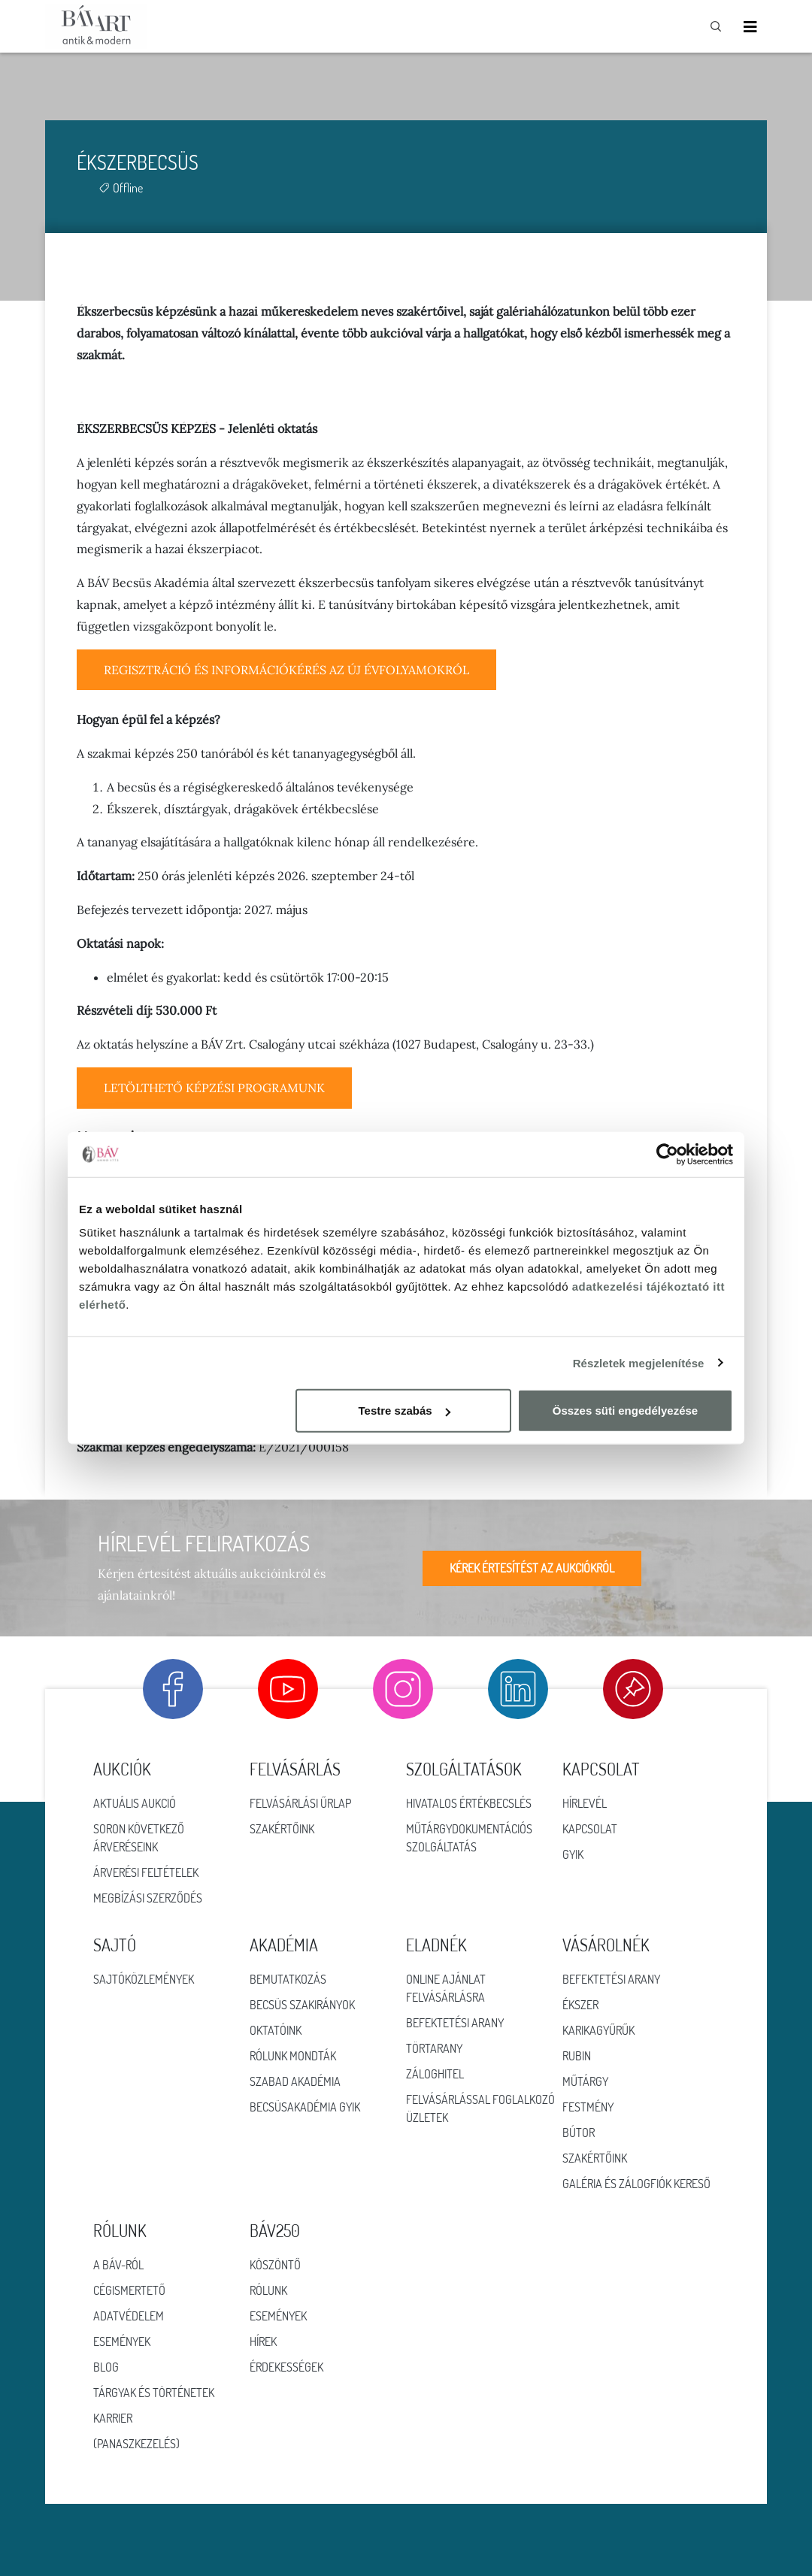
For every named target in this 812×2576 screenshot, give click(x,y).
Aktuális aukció (134, 1803)
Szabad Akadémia (295, 2081)
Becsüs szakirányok (302, 2004)
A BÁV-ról (118, 2264)
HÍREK (263, 2341)
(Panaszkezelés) (136, 2443)
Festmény (588, 2106)
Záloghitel (435, 2073)
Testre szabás (404, 1410)
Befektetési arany (455, 2022)
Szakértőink (282, 1828)
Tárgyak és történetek (153, 2392)
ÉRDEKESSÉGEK (286, 2367)
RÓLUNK (268, 2290)
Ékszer (580, 2004)
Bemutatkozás (288, 1979)
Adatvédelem (128, 2315)
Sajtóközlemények (143, 1979)
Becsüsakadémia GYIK (305, 2106)
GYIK (572, 1854)
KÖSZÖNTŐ (275, 2264)
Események (121, 2341)
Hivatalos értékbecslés (469, 1803)
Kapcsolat (589, 1828)
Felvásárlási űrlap (300, 1803)
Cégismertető (129, 2290)
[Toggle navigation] (750, 26)
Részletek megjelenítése (638, 1362)
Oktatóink (275, 2030)
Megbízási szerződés (147, 1898)
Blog (106, 2367)
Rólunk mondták (293, 2055)
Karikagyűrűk (598, 2030)
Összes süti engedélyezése (625, 1410)
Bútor (578, 2132)
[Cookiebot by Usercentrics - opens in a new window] (667, 1154)
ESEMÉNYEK (278, 2315)
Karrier (112, 2418)
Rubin (576, 2055)
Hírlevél (584, 1803)
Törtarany (434, 2048)
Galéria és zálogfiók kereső (636, 2183)
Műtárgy (585, 2081)
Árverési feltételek (145, 1872)
